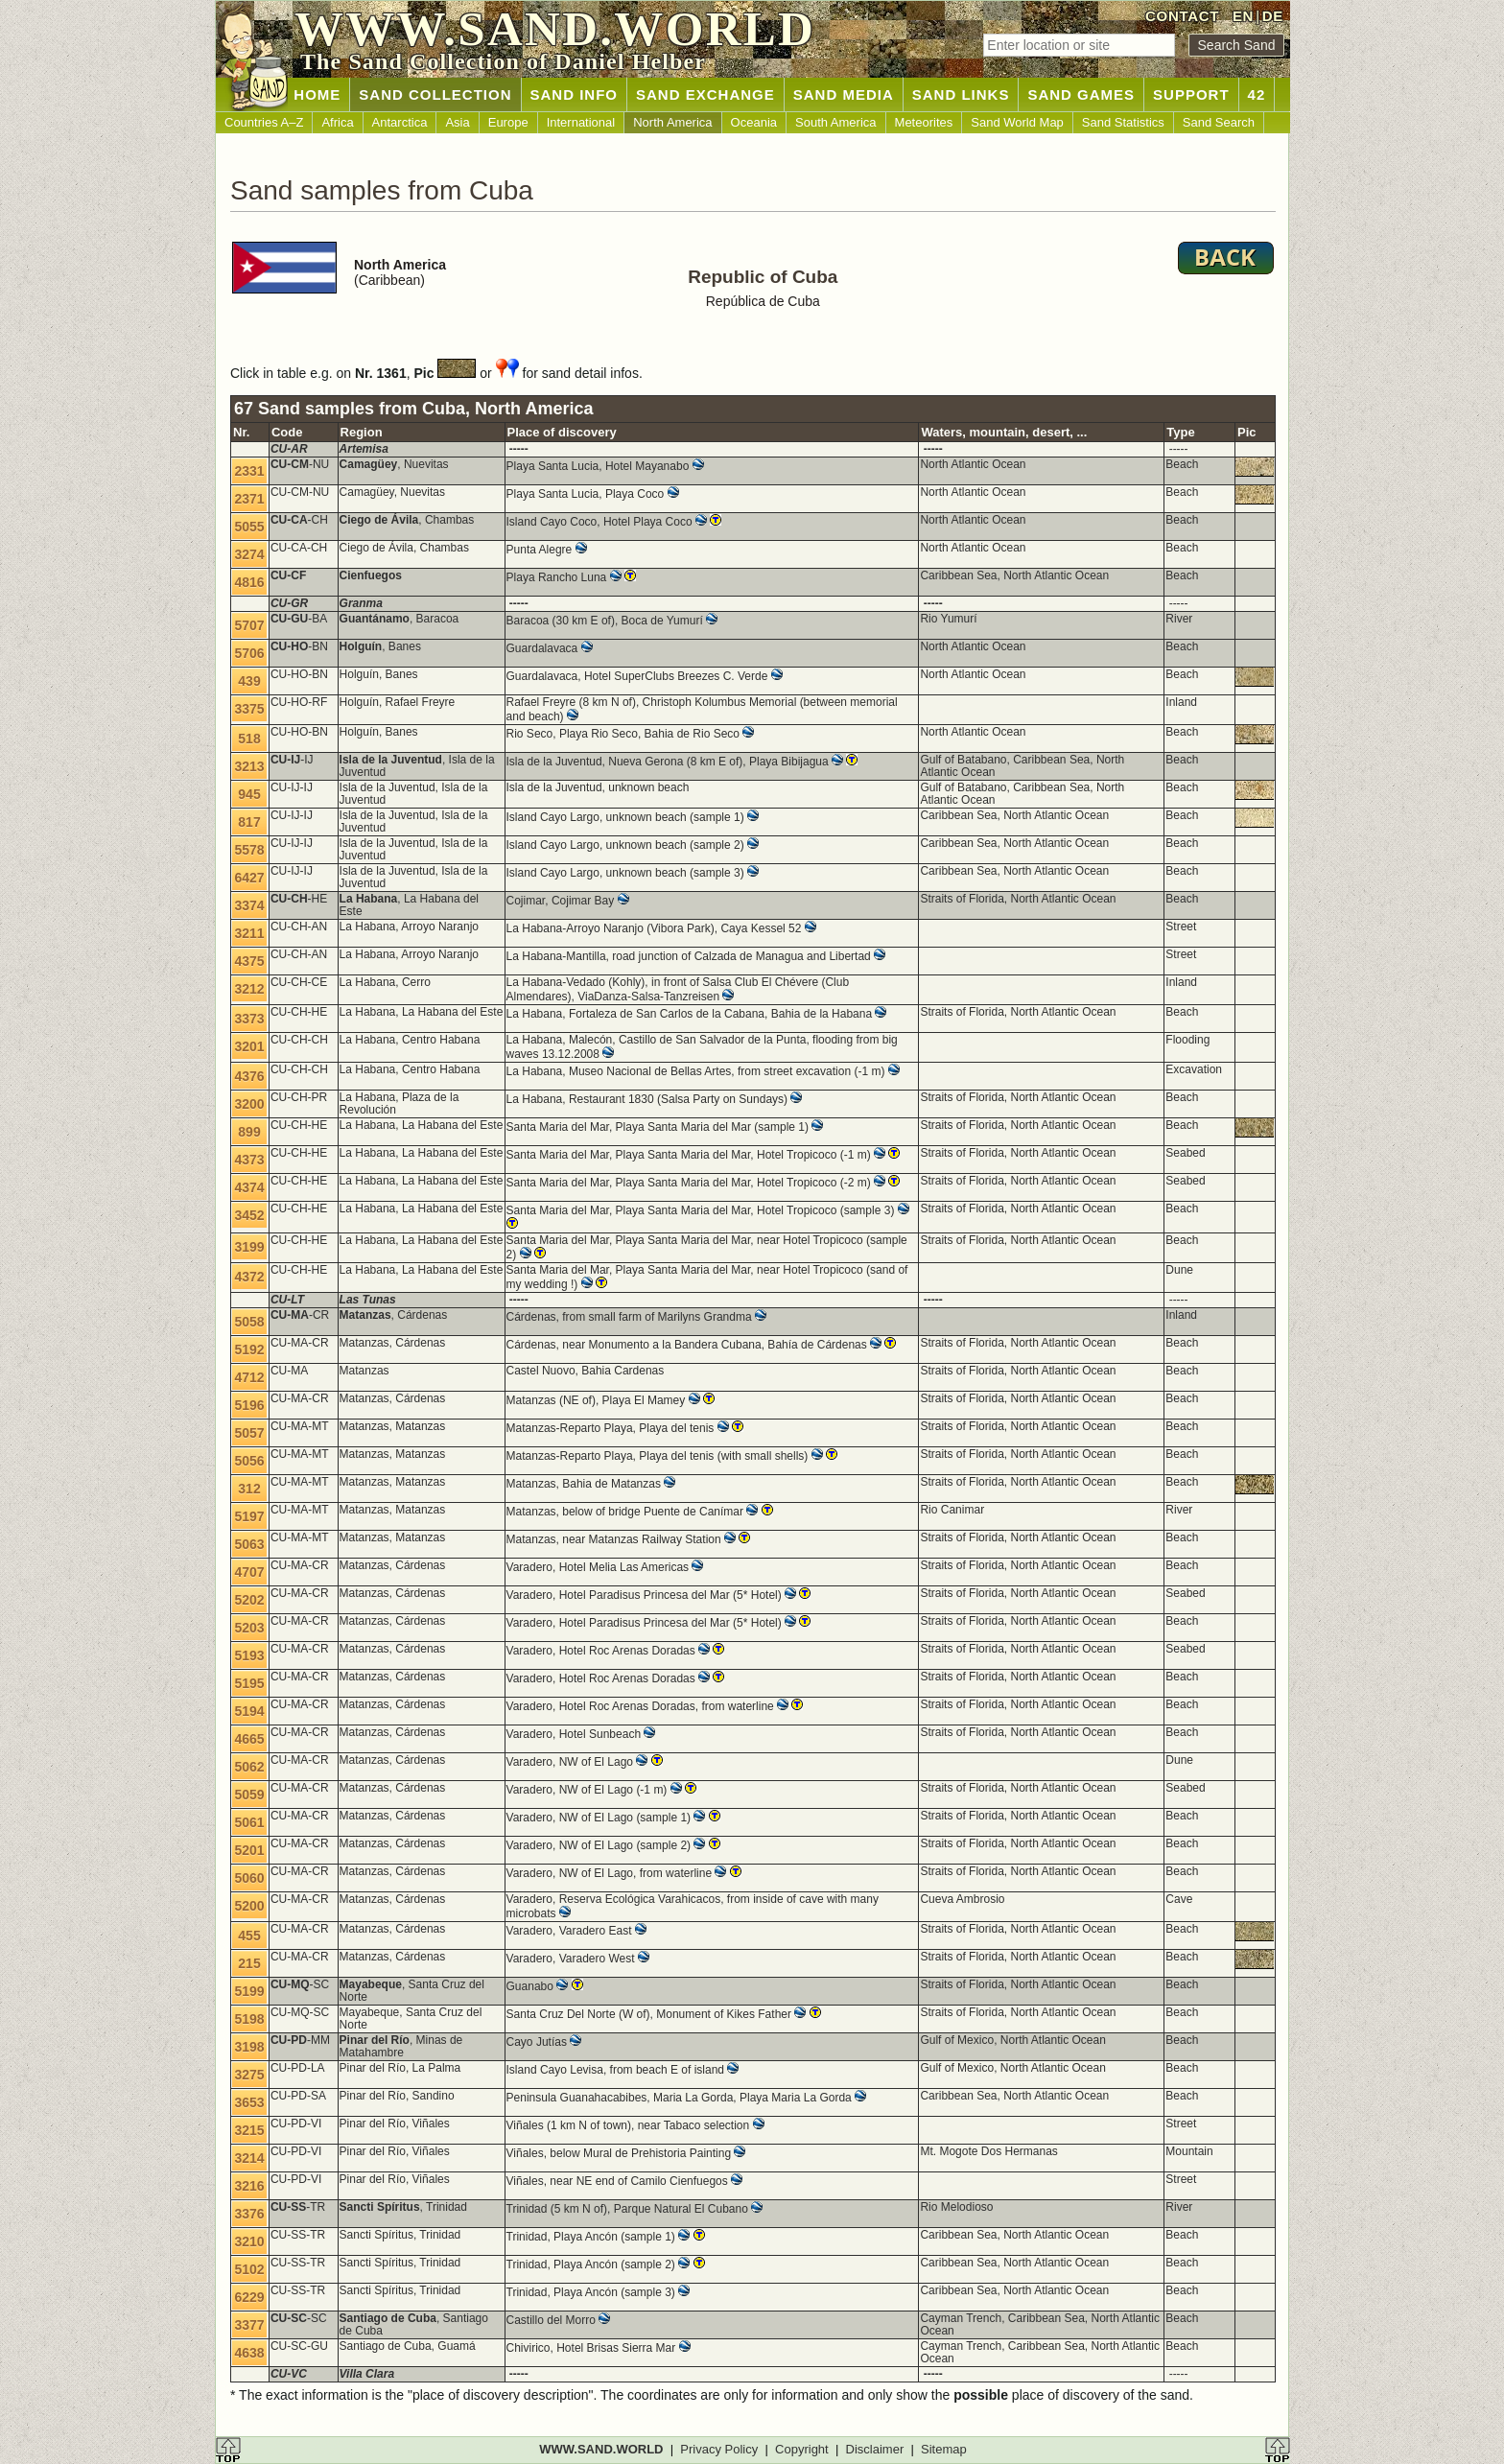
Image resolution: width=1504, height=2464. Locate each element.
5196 (249, 1405)
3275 (249, 2074)
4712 (249, 1377)
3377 (249, 2325)
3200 (249, 1104)
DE (1272, 16)
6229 (249, 2297)
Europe (508, 122)
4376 (249, 1076)
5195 (249, 1683)
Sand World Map (1017, 122)
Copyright (802, 2449)
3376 (249, 2213)
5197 (249, 1516)
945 (249, 794)
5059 (249, 1794)
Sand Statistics (1123, 122)
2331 (249, 471)
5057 (249, 1433)
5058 (249, 1321)
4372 (249, 1276)
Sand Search (1219, 122)
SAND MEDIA (843, 94)
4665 (249, 1739)
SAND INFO (574, 94)
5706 (249, 653)
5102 (249, 2269)
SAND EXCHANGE (705, 94)
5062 (249, 1766)
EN (1243, 16)
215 (249, 1963)
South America (836, 122)
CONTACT (1182, 16)
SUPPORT (1191, 94)
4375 (249, 961)
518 (249, 738)
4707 (249, 1572)
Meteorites (924, 122)
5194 (249, 1711)
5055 (249, 526)
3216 (249, 2186)
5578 (249, 849)
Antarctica (400, 122)
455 (249, 1935)
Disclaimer (875, 2449)
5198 (249, 2019)
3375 (249, 708)
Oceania (754, 122)
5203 (249, 1627)
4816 (249, 582)
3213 (249, 766)
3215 (249, 2130)
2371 (249, 498)
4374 (249, 1187)
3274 (249, 554)
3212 (249, 989)
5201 (249, 1850)
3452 (249, 1215)
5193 (249, 1655)
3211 (249, 933)
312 (249, 1488)
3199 (249, 1247)
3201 (249, 1046)
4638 (249, 2352)
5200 (249, 1905)
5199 (249, 1991)
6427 (249, 877)
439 (249, 681)
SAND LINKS (961, 94)
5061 (249, 1822)
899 (249, 1131)
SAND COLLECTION (435, 94)
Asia (457, 122)
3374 (249, 905)
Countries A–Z (263, 122)
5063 (249, 1544)
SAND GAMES (1081, 94)
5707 (249, 625)
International (581, 122)
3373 (249, 1018)
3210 (249, 2241)
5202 (249, 1599)
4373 (249, 1159)
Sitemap (944, 2449)
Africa (337, 122)
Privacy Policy (719, 2449)
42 (1257, 94)
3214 (249, 2158)
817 (249, 822)
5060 (249, 1878)
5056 (249, 1460)
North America (672, 122)
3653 (249, 2102)
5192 (249, 1349)
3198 (249, 2046)
